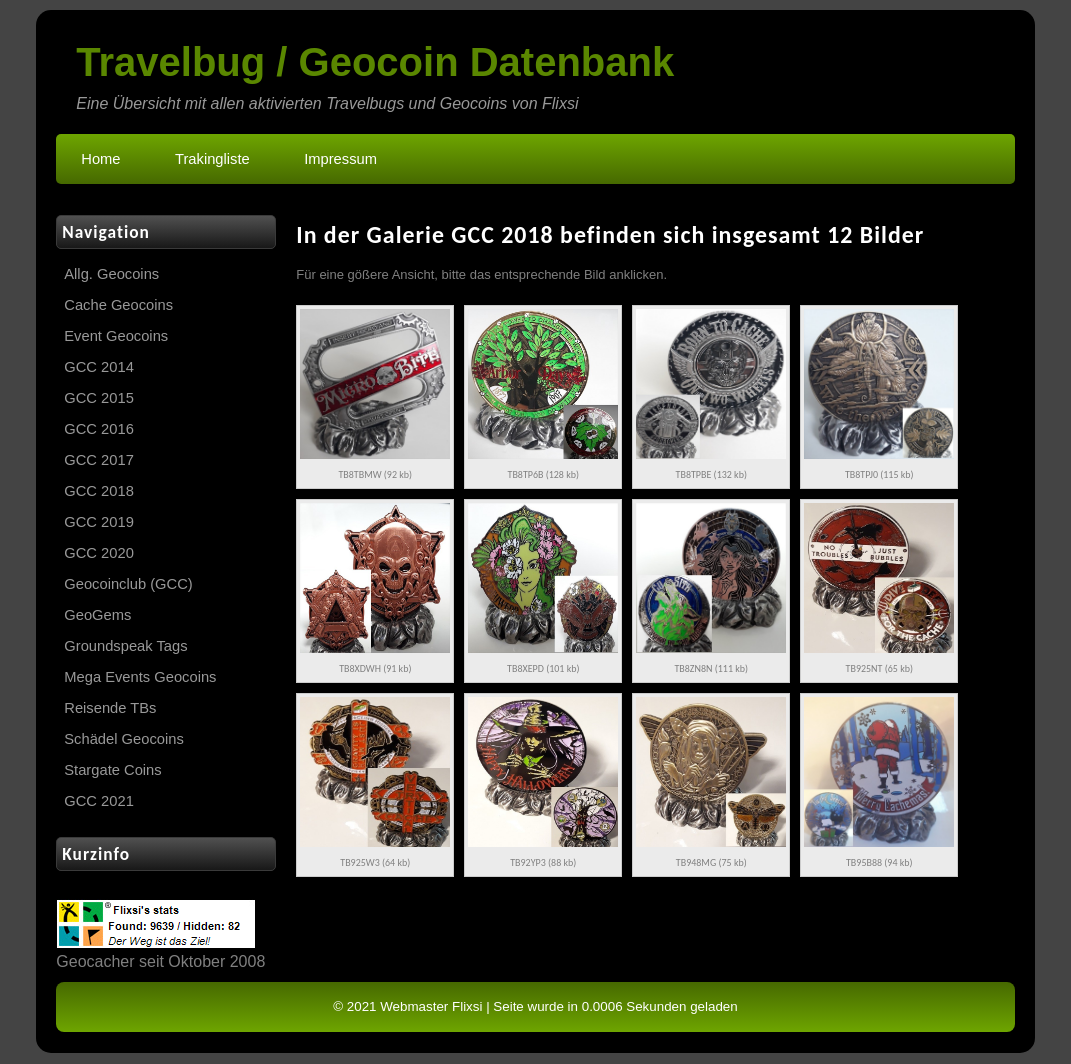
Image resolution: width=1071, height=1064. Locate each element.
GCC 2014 (99, 367)
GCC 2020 (99, 553)
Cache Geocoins (118, 305)
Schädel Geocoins (123, 739)
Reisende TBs (110, 708)
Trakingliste (212, 159)
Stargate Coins (112, 770)
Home (100, 159)
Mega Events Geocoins (140, 677)
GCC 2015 (99, 398)
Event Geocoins (116, 336)
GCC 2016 (99, 429)
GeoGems (97, 615)
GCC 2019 (99, 522)
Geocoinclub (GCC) (128, 584)
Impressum (340, 159)
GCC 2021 (99, 801)
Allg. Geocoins (111, 274)
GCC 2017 (99, 460)
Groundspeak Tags (125, 646)
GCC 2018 (99, 491)
